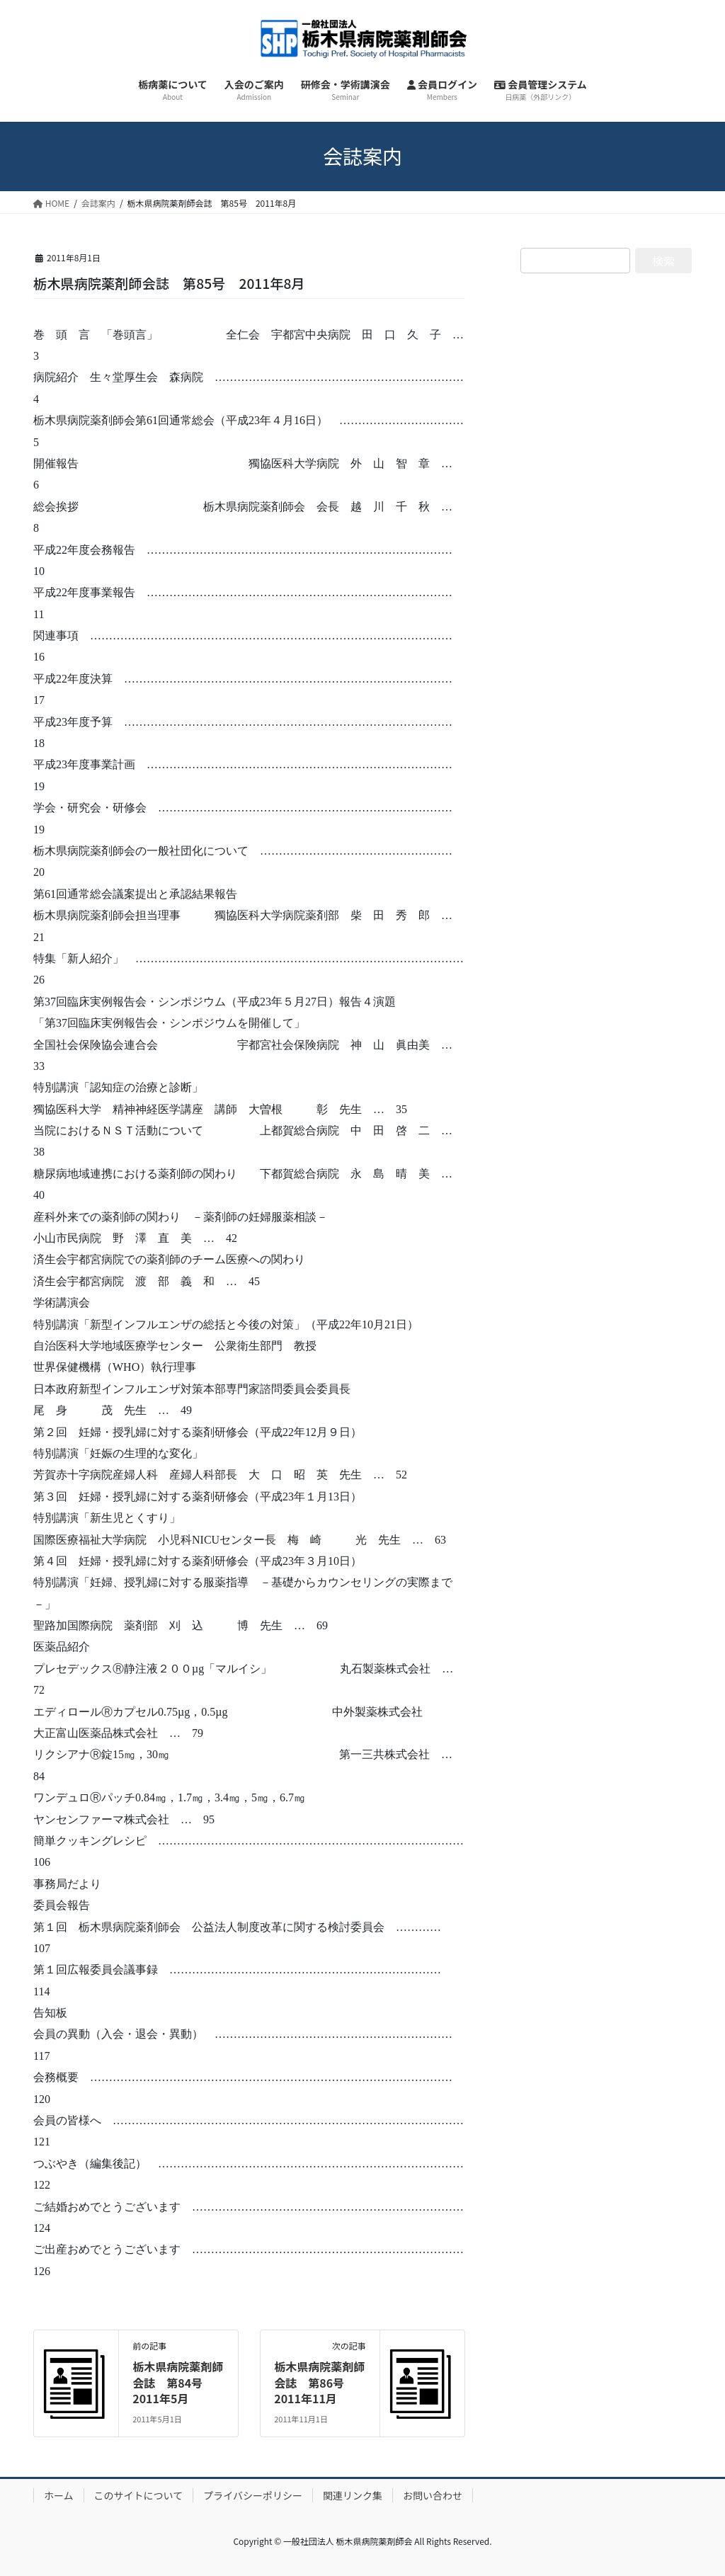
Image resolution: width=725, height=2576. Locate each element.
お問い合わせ (432, 2495)
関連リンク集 (352, 2495)
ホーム (59, 2495)
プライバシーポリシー (252, 2495)
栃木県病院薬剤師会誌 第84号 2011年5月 (177, 2382)
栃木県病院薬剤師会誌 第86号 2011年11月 (319, 2382)
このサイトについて (138, 2495)
